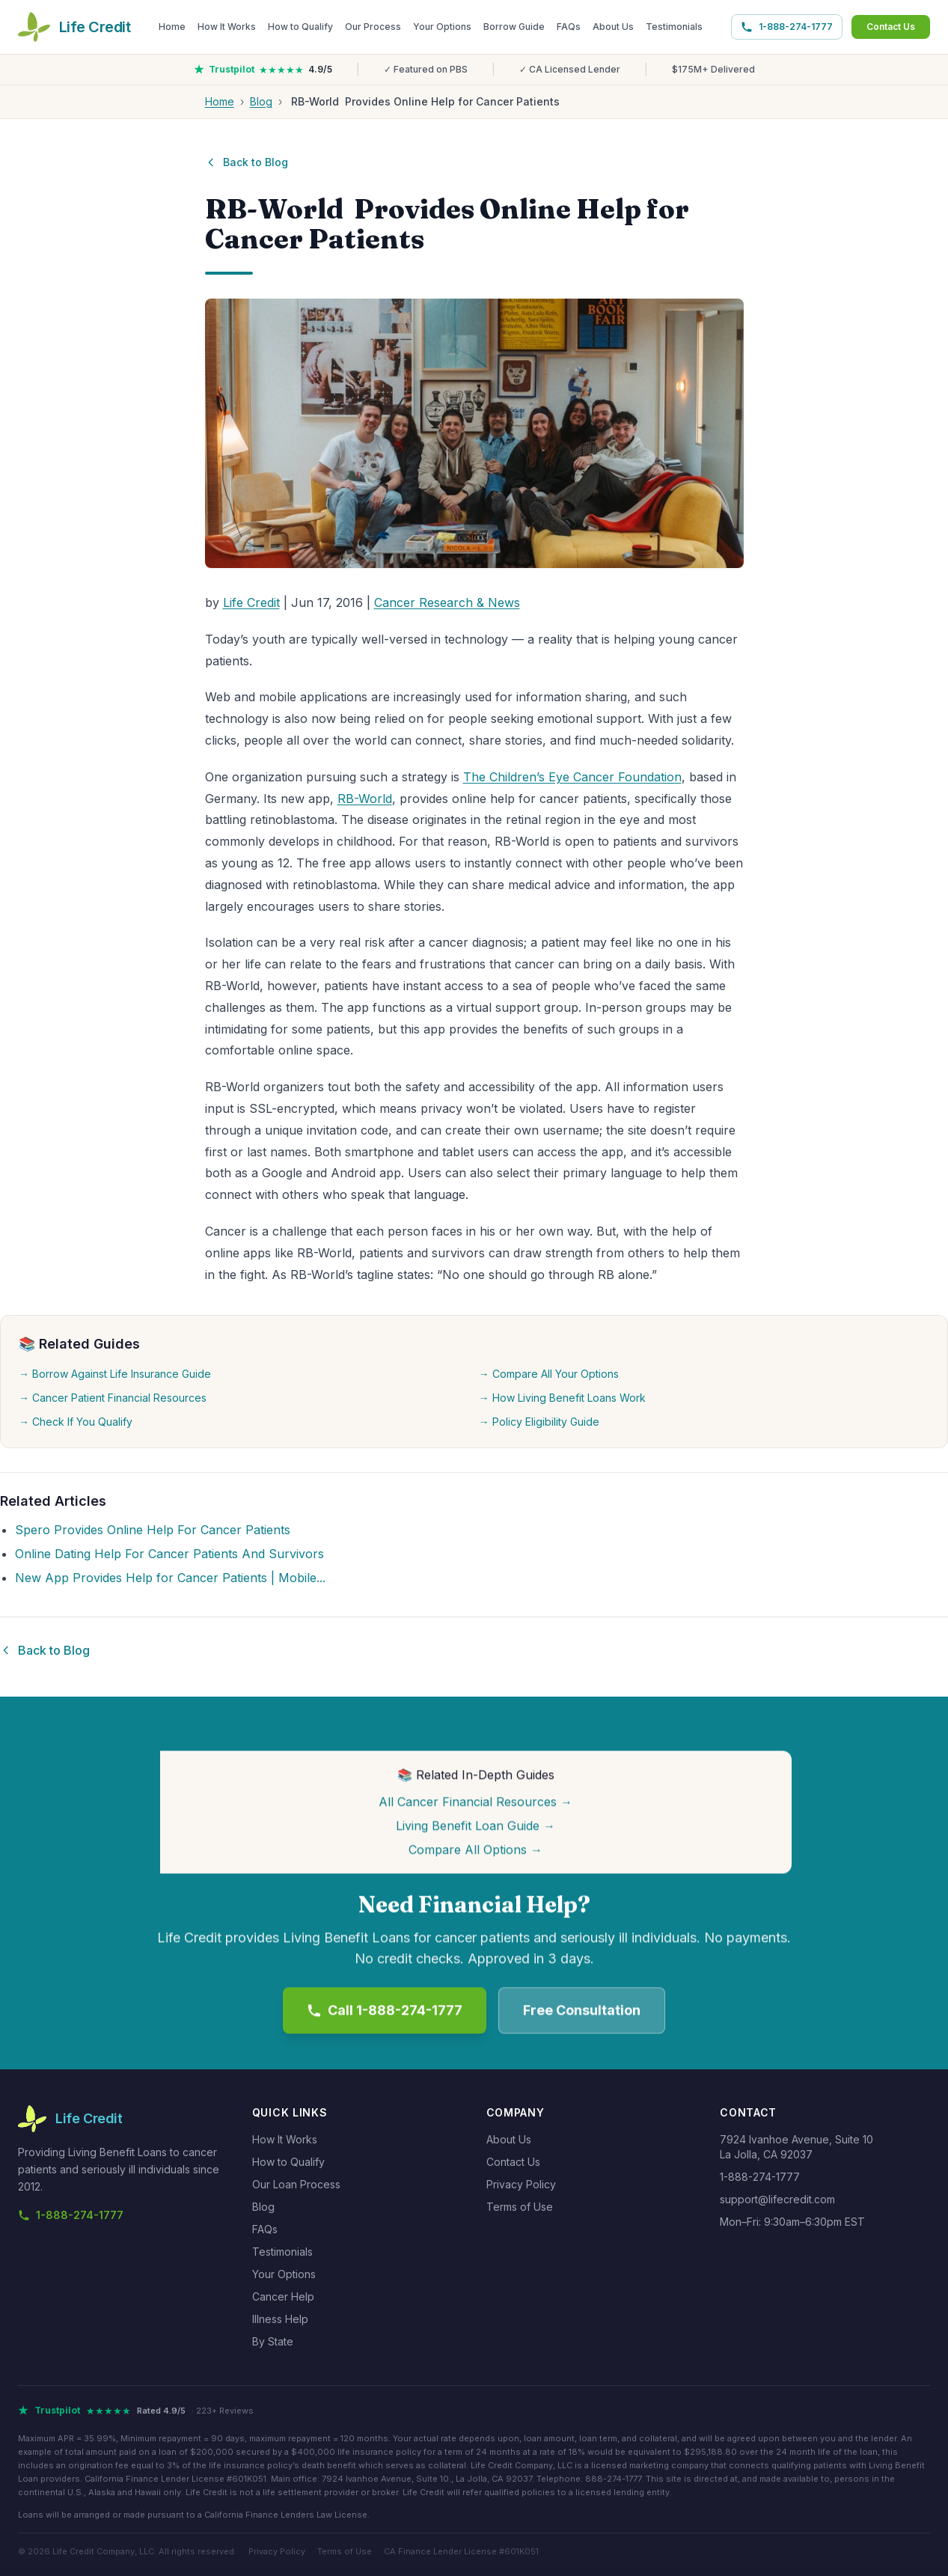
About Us (613, 26)
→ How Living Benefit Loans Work (562, 1397)
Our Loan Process (296, 2184)
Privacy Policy (521, 2184)
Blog (261, 101)
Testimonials (674, 26)
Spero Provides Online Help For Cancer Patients (152, 1529)
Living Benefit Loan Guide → (475, 1826)
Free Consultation (581, 2011)
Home (172, 26)
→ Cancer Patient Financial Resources (113, 1397)
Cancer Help (283, 2296)
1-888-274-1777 (787, 27)
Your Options (442, 26)
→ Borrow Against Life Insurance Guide (115, 1373)
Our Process (373, 26)
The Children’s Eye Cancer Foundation (572, 776)
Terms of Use (519, 2206)
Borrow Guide (514, 26)
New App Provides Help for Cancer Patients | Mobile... (170, 1577)
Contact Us (890, 26)
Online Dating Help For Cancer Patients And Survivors (169, 1553)
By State (272, 2341)
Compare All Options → (475, 1850)
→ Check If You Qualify (75, 1421)
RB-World (364, 798)
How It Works (227, 26)
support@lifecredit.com (777, 2199)
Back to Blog (246, 162)
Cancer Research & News (447, 602)
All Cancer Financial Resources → (475, 1802)
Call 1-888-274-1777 (384, 2011)
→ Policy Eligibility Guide (539, 1421)
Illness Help (280, 2319)
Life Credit (251, 602)
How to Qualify (300, 26)
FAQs (569, 26)
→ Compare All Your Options (549, 1373)
